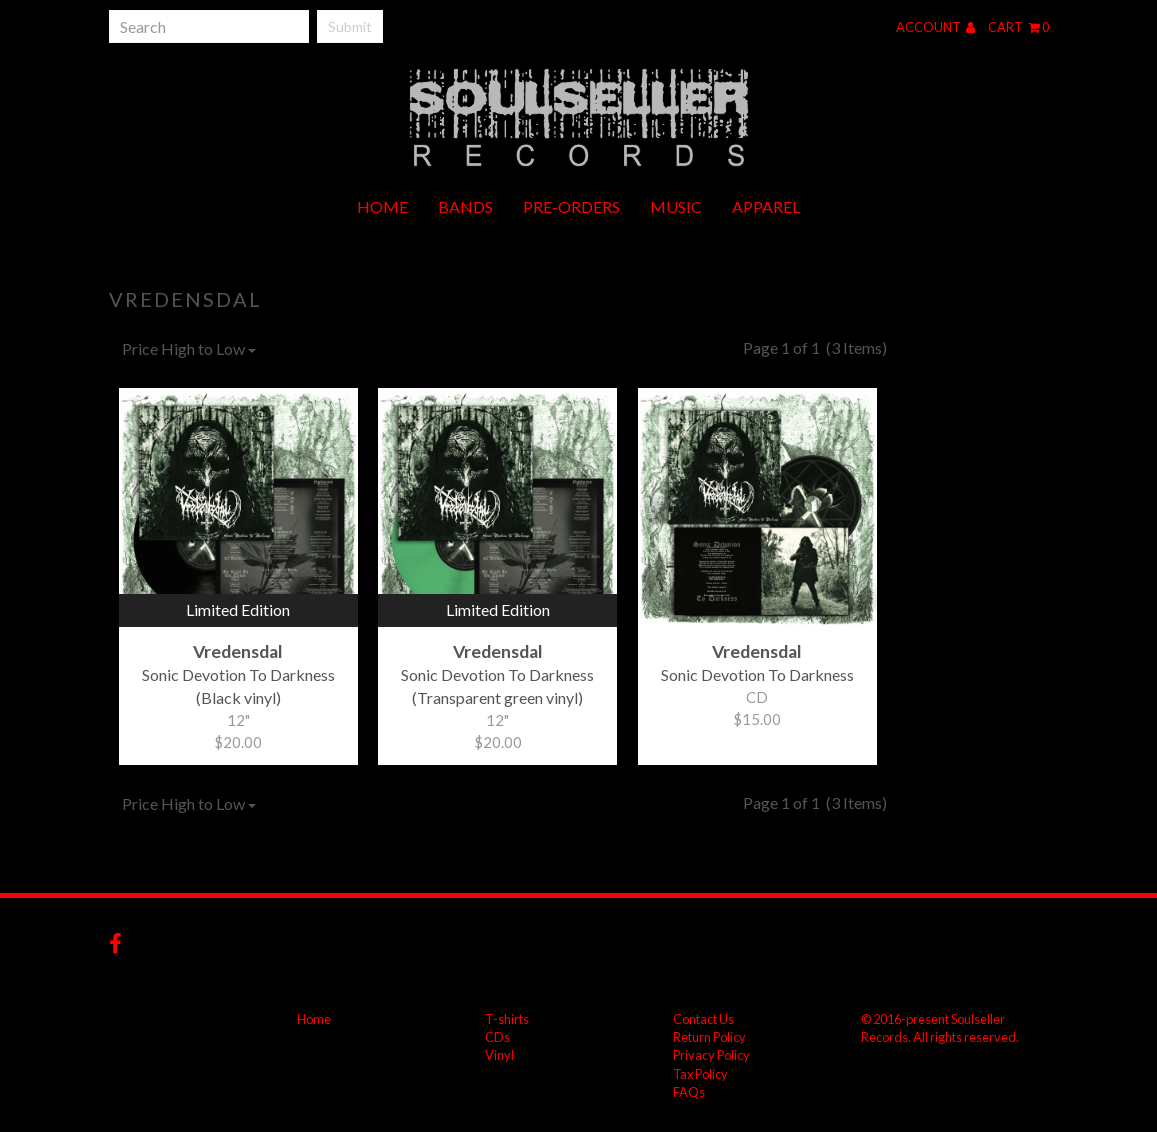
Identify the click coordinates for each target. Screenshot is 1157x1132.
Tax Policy (700, 1074)
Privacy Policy (711, 1055)
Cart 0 (1018, 27)
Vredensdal (185, 299)
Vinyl (499, 1055)
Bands (465, 206)
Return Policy (709, 1037)
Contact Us (703, 1019)
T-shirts (507, 1019)
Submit (350, 26)
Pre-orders (571, 206)
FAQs (689, 1092)
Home (382, 206)
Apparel (766, 206)
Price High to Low (189, 348)
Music (676, 206)
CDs (497, 1037)
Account (935, 27)
